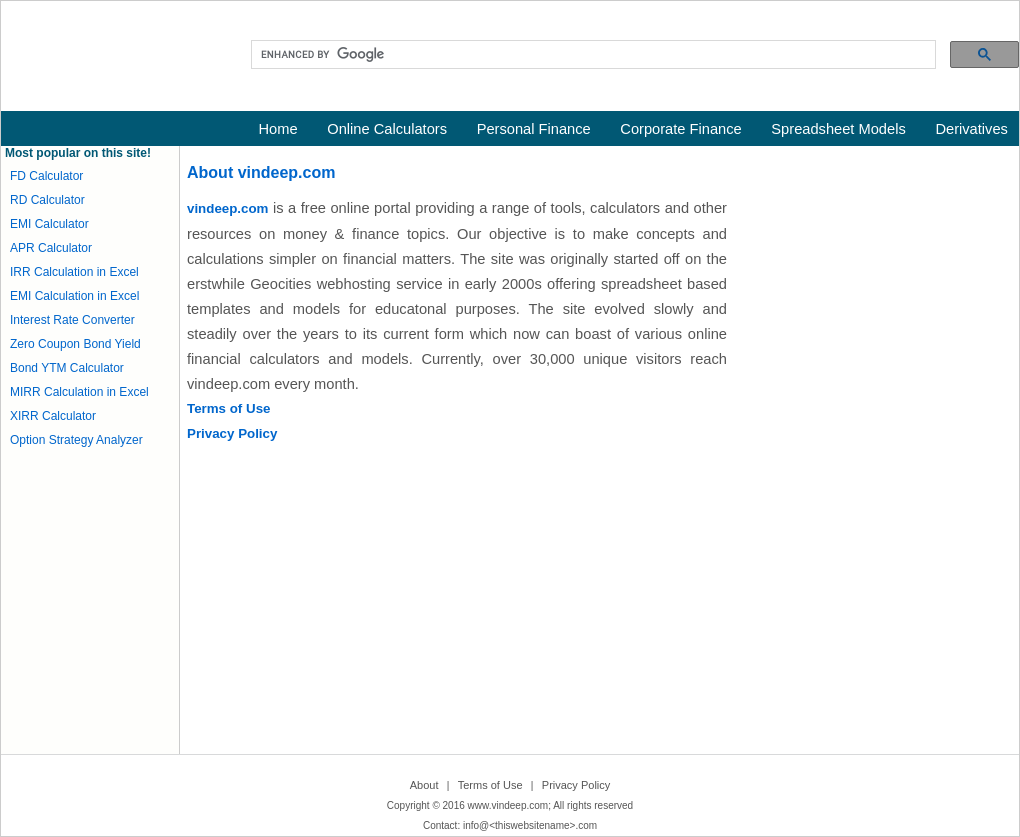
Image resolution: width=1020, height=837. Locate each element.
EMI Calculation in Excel (74, 296)
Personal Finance (534, 129)
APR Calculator (51, 248)
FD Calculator (46, 176)
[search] (591, 55)
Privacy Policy (232, 433)
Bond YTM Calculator (67, 368)
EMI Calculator (49, 224)
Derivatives (971, 129)
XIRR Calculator (53, 416)
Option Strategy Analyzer (76, 440)
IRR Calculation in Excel (74, 272)
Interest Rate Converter (72, 320)
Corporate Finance (680, 129)
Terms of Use (228, 408)
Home (278, 129)
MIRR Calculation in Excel (79, 392)
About (424, 785)
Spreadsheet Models (838, 129)
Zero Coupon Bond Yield (75, 344)
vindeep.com (227, 208)
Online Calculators (387, 129)
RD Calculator (47, 200)
